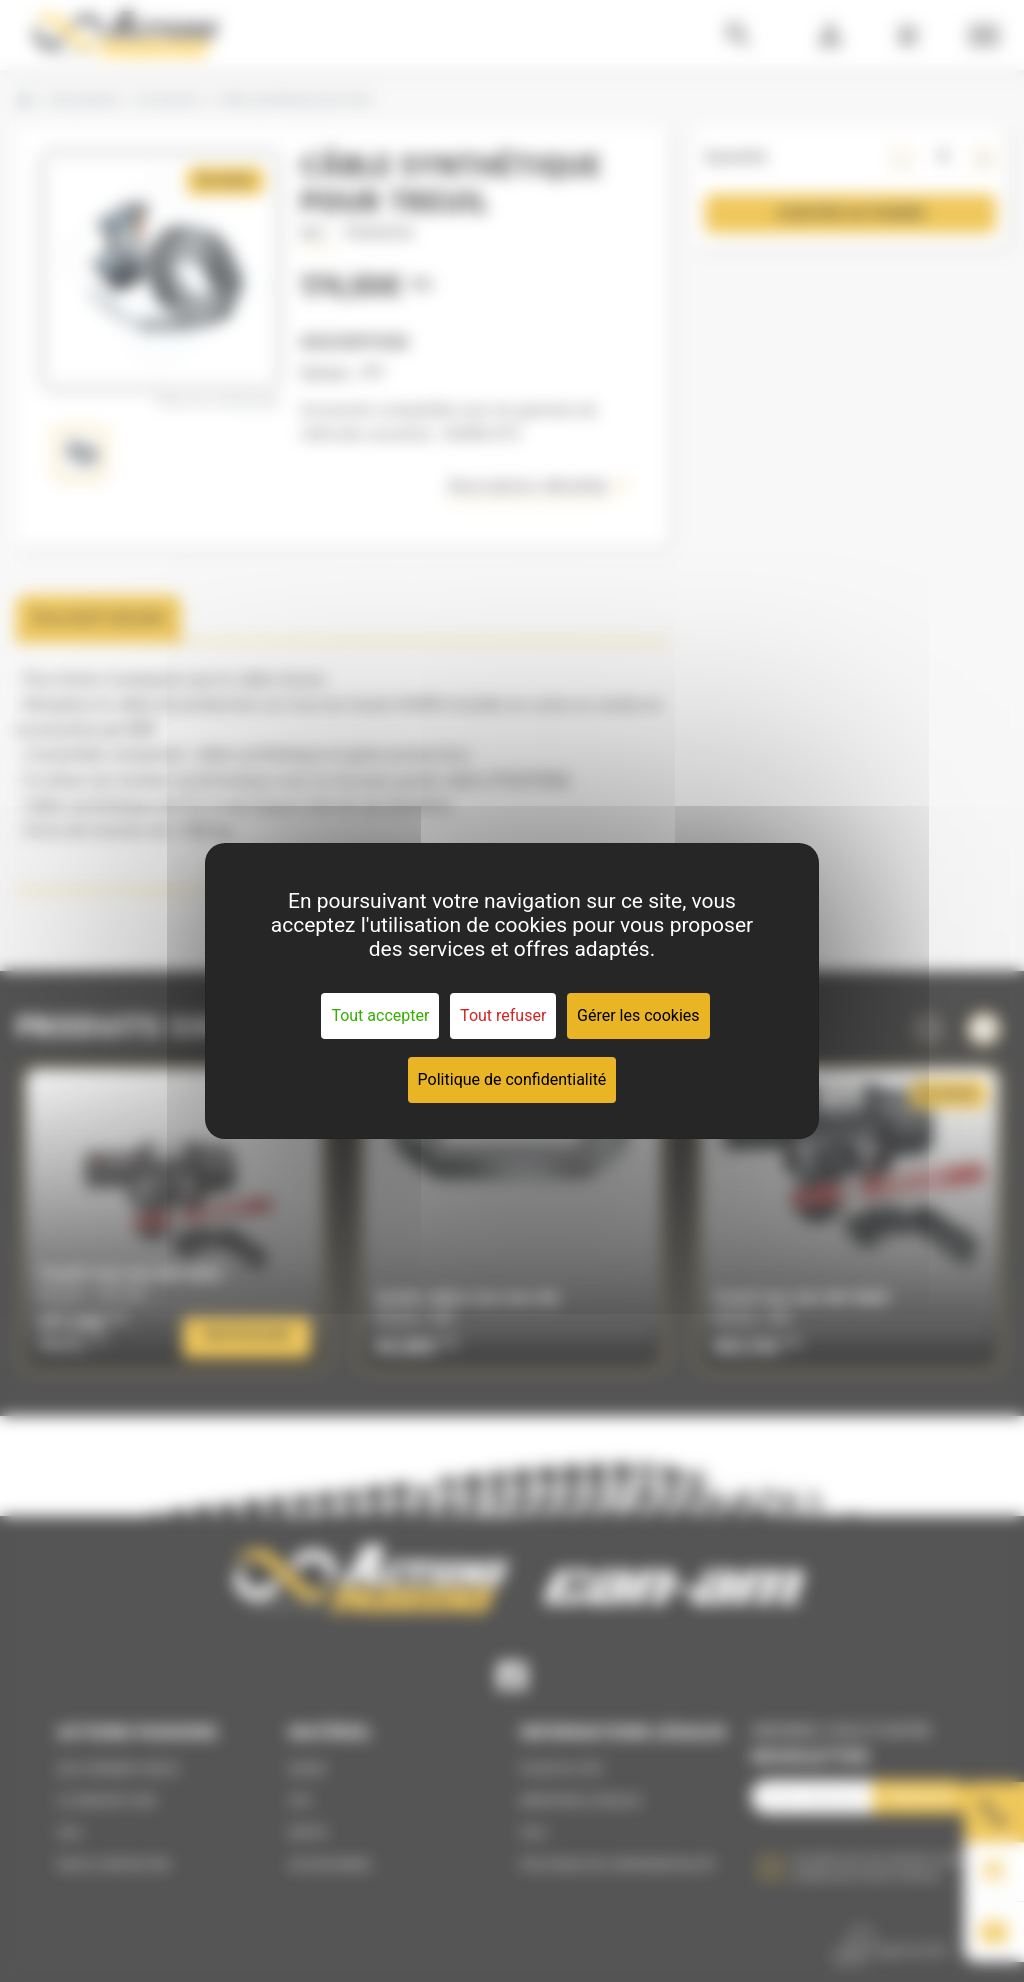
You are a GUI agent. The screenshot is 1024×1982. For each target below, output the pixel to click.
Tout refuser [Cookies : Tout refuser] (503, 1015)
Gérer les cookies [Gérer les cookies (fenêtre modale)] (638, 1015)
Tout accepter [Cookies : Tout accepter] (380, 1015)
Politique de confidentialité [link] (512, 1079)
